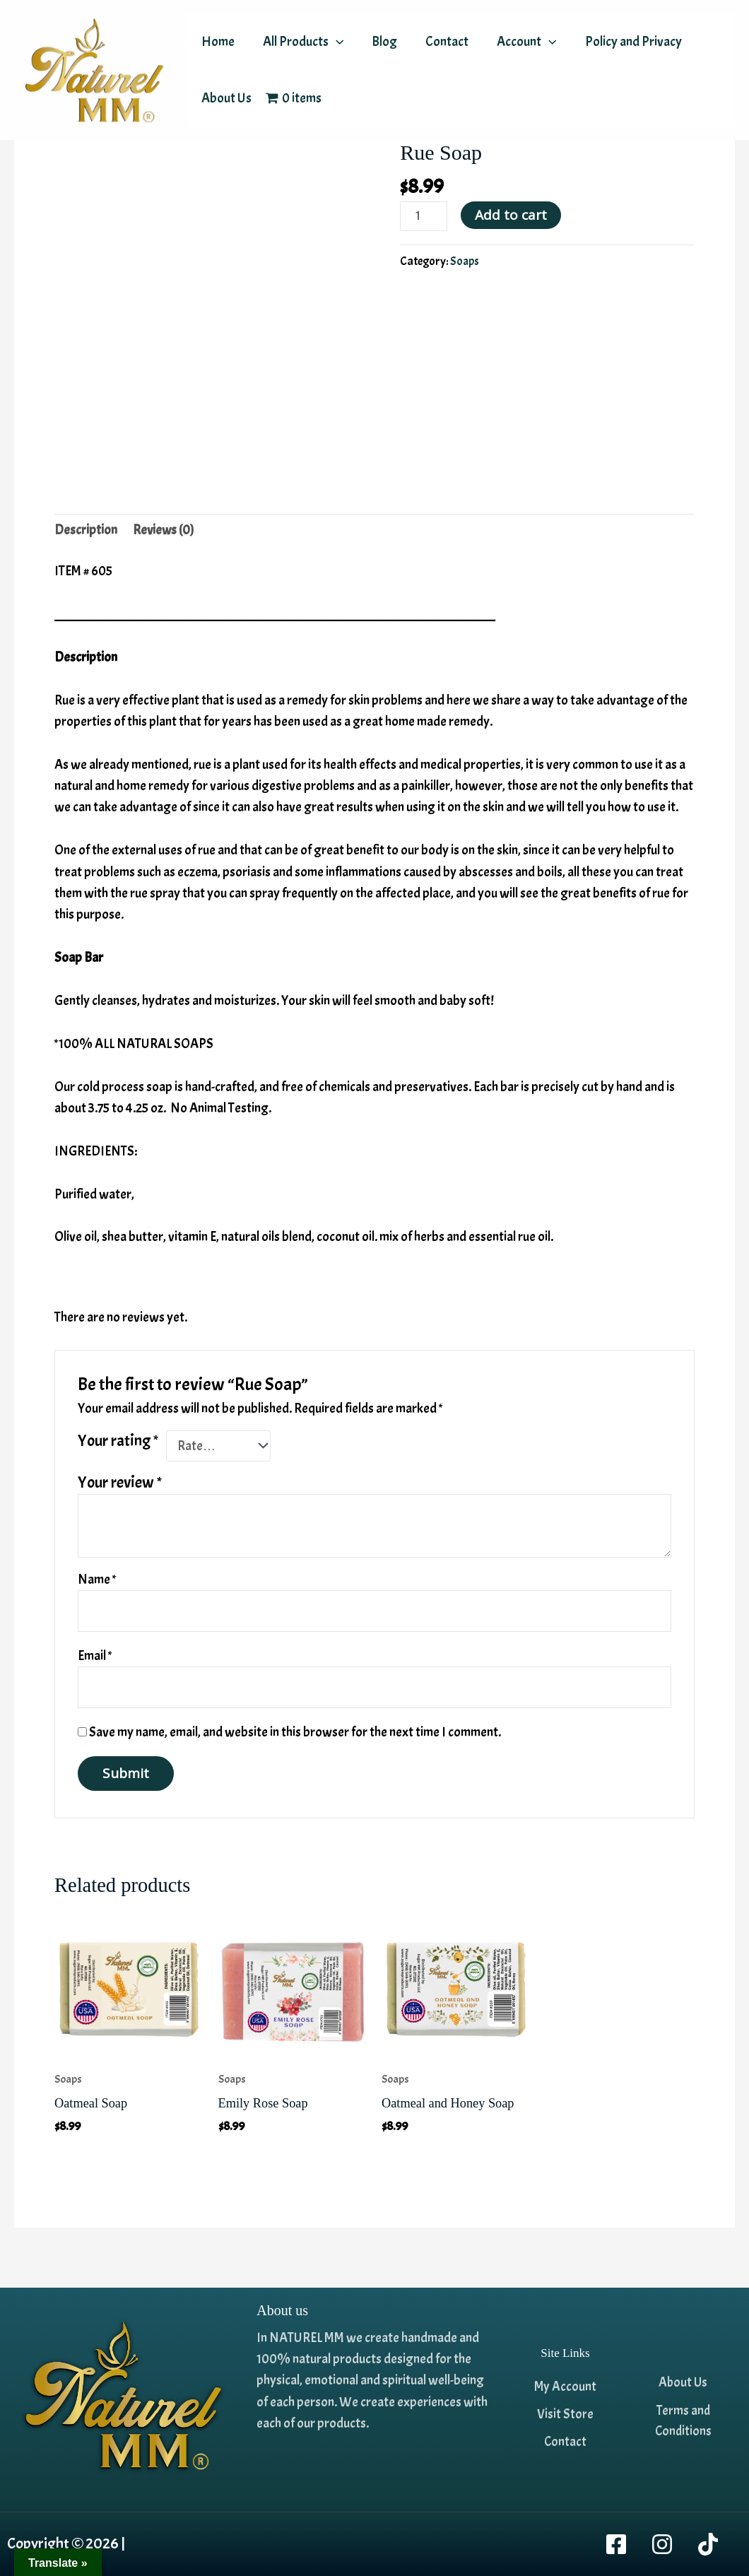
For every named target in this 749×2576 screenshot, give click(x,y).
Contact (442, 41)
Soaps (465, 262)
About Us (226, 98)
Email (95, 1658)
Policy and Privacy (625, 41)
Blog (381, 41)
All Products (301, 41)
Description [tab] (85, 530)
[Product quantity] (424, 217)
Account (520, 41)
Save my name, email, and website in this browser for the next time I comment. (295, 1737)
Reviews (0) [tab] (164, 530)
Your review (120, 1484)
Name (97, 1580)
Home (217, 41)
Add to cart (512, 215)
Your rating (118, 1441)
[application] (333, 41)
